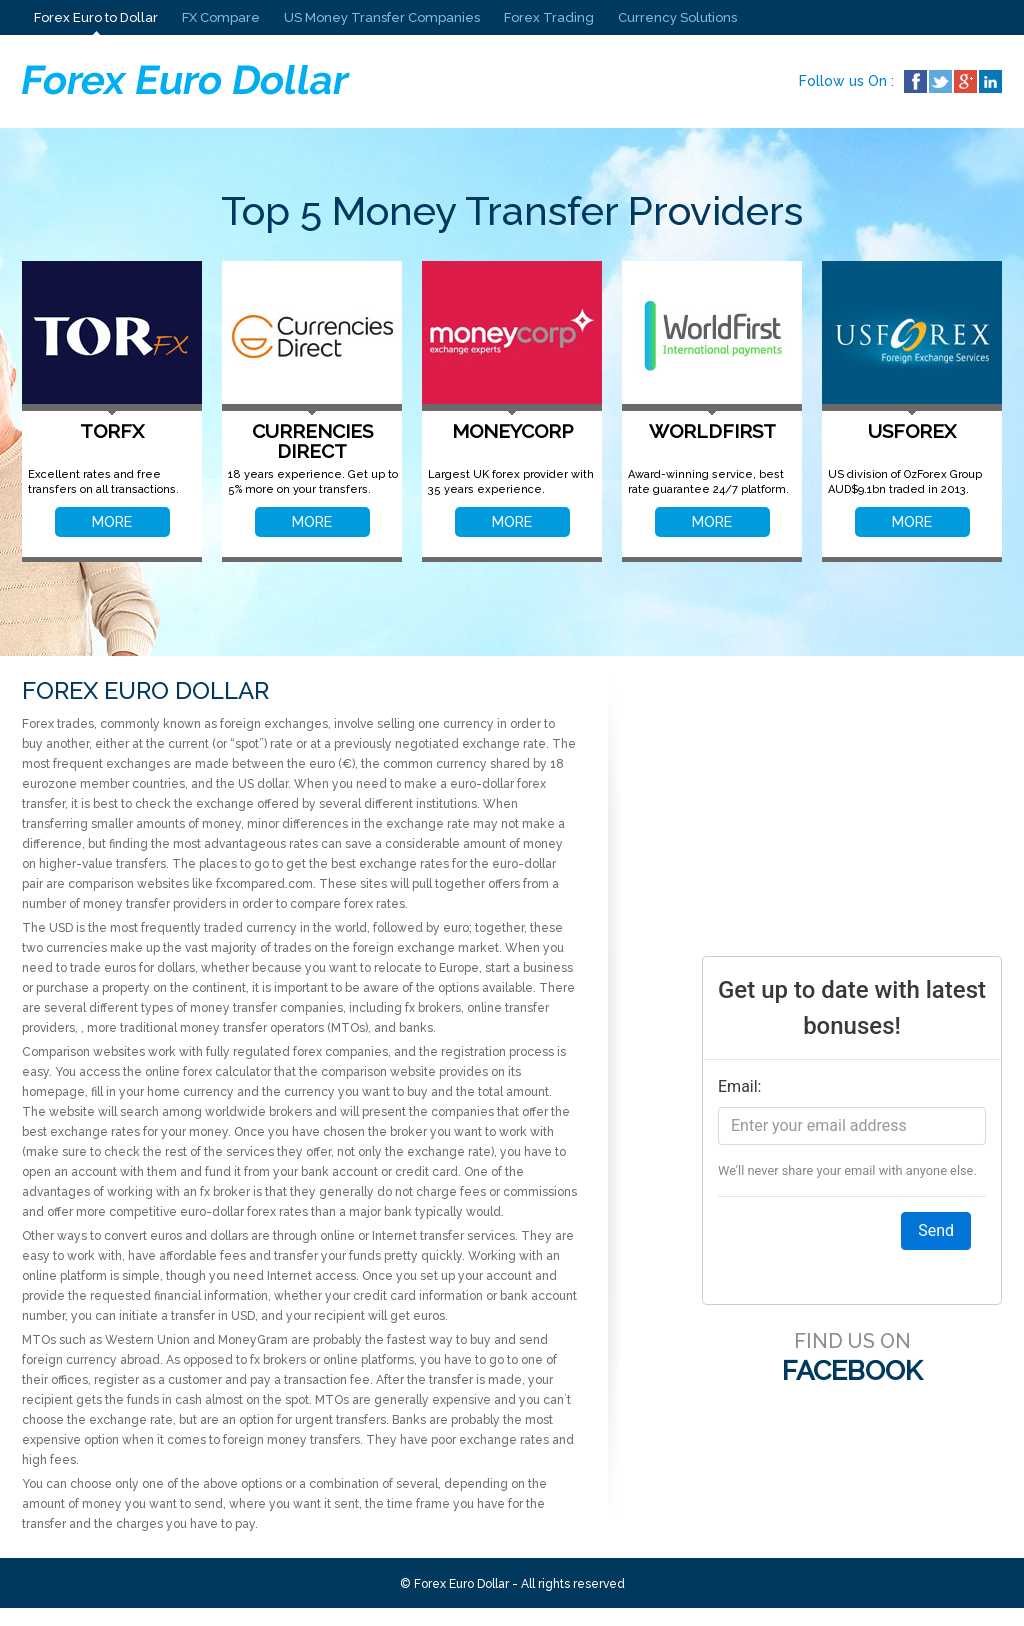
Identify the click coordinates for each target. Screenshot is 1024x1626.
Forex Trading (549, 17)
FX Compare (221, 17)
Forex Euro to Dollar (96, 17)
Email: (739, 1086)
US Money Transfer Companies (382, 17)
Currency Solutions (677, 17)
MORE (112, 522)
